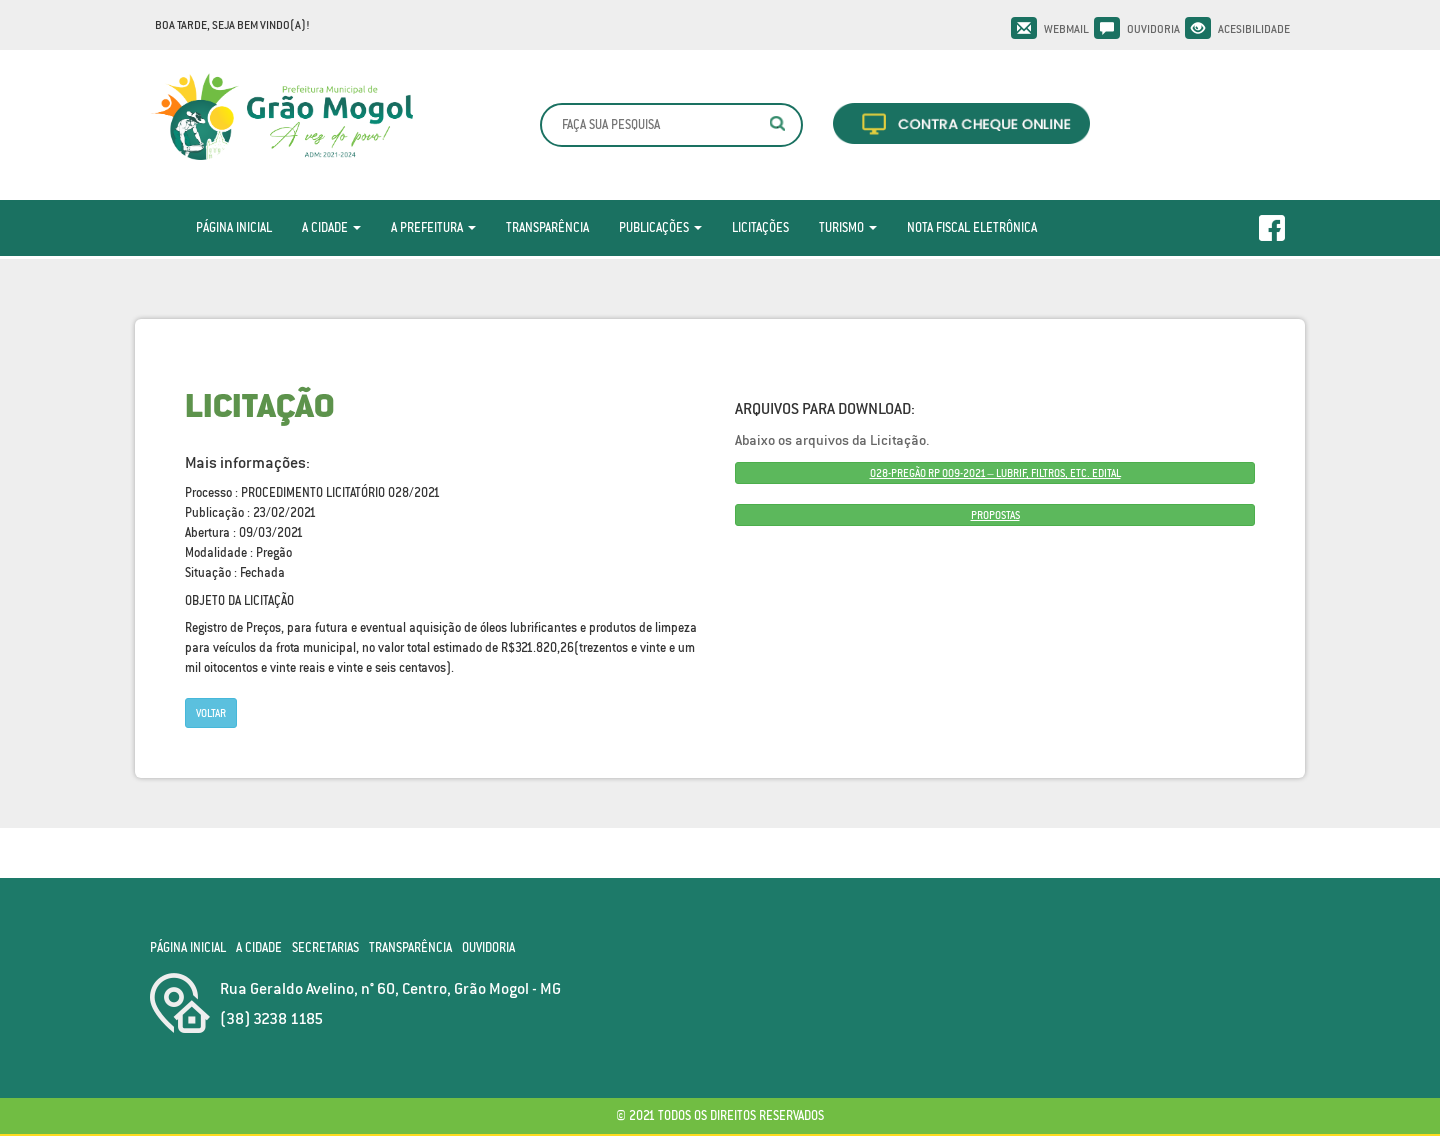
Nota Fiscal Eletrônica (972, 227)
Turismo (848, 227)
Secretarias (325, 947)
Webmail (1066, 29)
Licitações (760, 227)
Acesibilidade (1254, 29)
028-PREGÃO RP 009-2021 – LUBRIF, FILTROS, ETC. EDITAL (995, 473)
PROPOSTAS (995, 515)
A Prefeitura (433, 227)
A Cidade (331, 227)
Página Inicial (234, 227)
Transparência (547, 227)
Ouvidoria (1153, 29)
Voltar (211, 713)
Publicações (660, 227)
